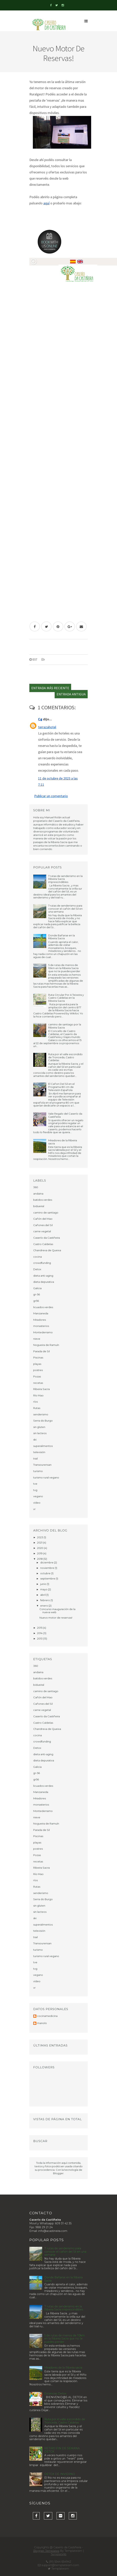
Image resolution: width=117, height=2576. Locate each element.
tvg (35, 1490)
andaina (38, 1193)
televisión (39, 1452)
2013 (40, 1638)
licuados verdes (43, 1307)
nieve (36, 1338)
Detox (37, 1269)
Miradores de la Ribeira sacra (62, 1142)
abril (43, 1594)
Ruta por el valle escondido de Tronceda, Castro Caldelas (65, 1057)
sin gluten (39, 1427)
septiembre (48, 1578)
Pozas (37, 1376)
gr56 (36, 1300)
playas (37, 1363)
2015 (40, 1627)
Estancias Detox (55, 2393)
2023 (40, 1537)
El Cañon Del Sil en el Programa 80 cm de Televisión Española (61, 1086)
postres (38, 1370)
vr (34, 1509)
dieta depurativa (43, 1281)
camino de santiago (45, 1212)
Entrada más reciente (50, 688)
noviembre (47, 1567)
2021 (40, 1542)
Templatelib (58, 2554)
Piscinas (38, 1357)
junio (43, 1583)
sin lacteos (39, 1433)
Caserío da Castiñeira (46, 1237)
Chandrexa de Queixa (47, 1250)
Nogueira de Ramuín (46, 1344)
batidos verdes (42, 1199)
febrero (45, 1600)
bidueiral (38, 1206)
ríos (35, 1401)
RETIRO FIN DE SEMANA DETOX (62, 2450)
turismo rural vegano (46, 1477)
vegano (38, 1496)
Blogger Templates (46, 2551)
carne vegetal (42, 1231)
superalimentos (43, 1445)
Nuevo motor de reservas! (55, 1617)
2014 (40, 1633)
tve (35, 1483)
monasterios (41, 1325)
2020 (40, 1547)
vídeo (36, 1502)
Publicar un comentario (51, 796)
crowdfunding (42, 1262)
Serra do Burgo (43, 1420)
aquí (46, 203)
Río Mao (38, 1395)
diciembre (47, 1562)
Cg (40, 719)
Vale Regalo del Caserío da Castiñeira (65, 1115)
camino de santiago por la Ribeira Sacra (64, 1026)
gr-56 (36, 1294)
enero (44, 1605)
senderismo (40, 1414)
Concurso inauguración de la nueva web (57, 1611)
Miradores (39, 1319)
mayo (44, 1589)
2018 (40, 1558)
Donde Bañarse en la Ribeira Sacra (61, 937)
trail (35, 1458)
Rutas (36, 1408)
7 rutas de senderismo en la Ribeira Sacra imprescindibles (63, 2308)
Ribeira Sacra (41, 1389)
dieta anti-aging (43, 1275)
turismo (38, 1471)
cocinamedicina (47, 2016)
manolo (42, 2023)
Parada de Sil (41, 1351)
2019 (40, 1553)
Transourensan (42, 1464)
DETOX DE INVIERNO (59, 2474)
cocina (37, 1256)
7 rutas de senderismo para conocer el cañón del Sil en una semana (65, 908)
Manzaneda (40, 1313)
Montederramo (43, 1332)
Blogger (58, 2173)
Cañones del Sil (43, 1225)
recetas (38, 1382)
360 (35, 1187)
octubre (45, 1573)
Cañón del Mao (42, 1218)
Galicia (37, 1288)
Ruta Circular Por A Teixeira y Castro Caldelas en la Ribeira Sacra (66, 997)
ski (35, 1439)
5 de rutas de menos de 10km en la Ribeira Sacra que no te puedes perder (64, 968)
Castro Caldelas (43, 1244)
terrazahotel (47, 727)
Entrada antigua (71, 694)
